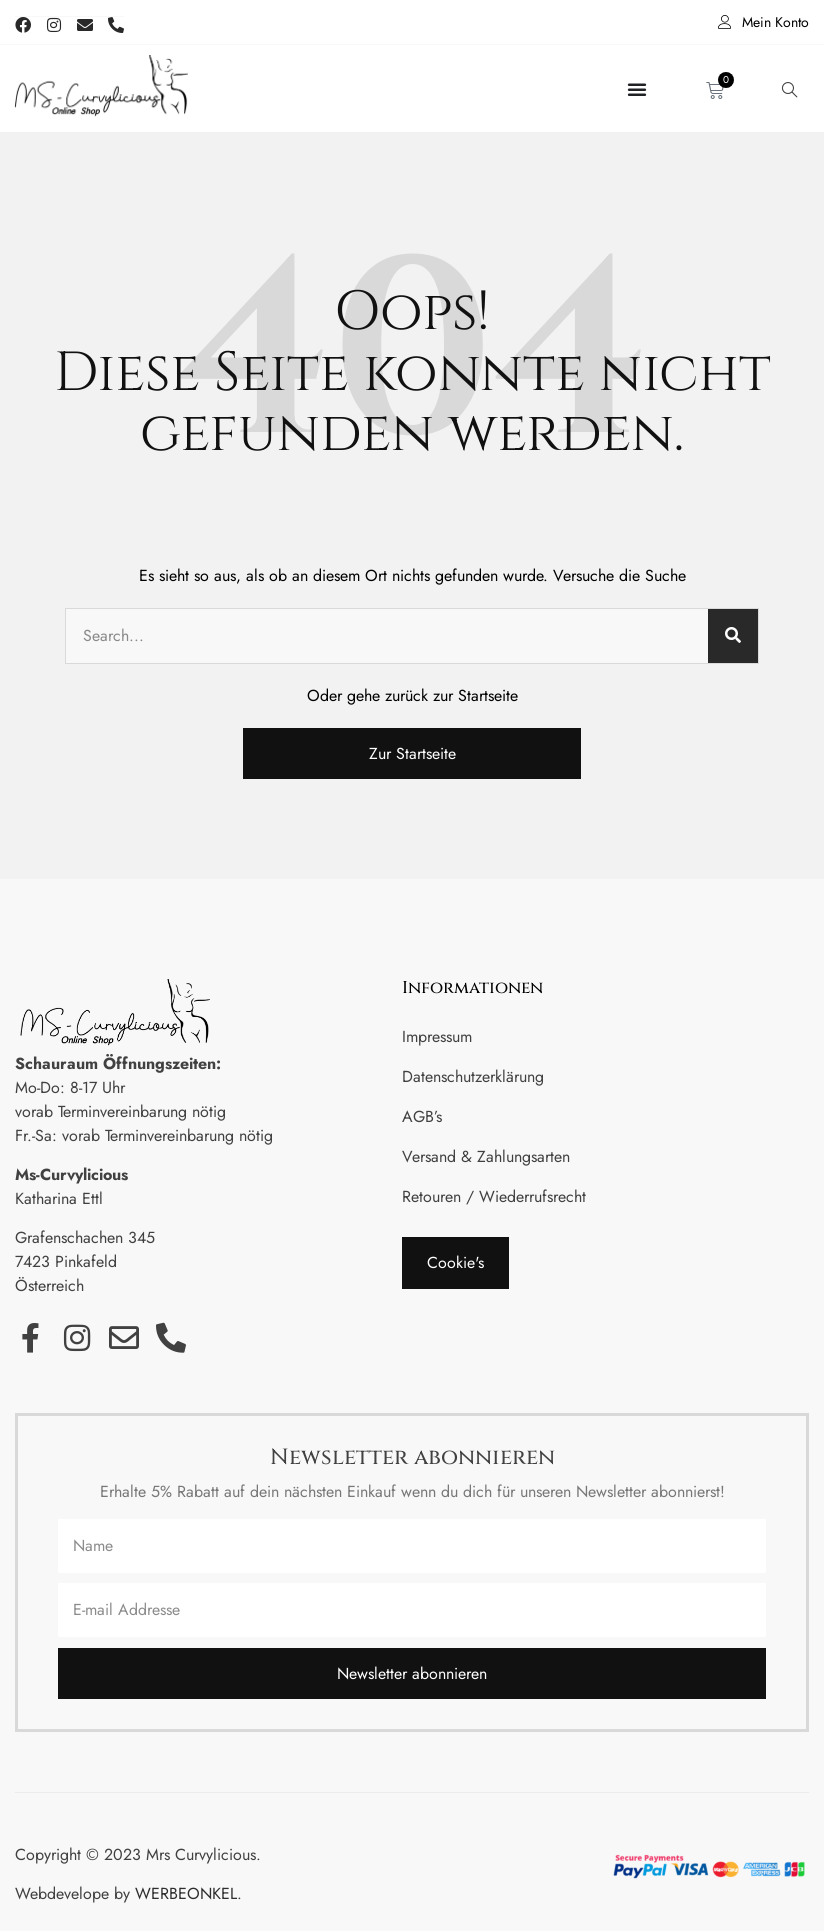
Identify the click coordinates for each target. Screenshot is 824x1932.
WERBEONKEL (186, 1894)
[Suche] (733, 636)
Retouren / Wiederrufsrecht (494, 1197)
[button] (455, 1263)
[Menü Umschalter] (637, 89)
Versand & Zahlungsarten (486, 1157)
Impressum (437, 1037)
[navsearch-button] (789, 89)
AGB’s (422, 1117)
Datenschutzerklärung (473, 1077)
